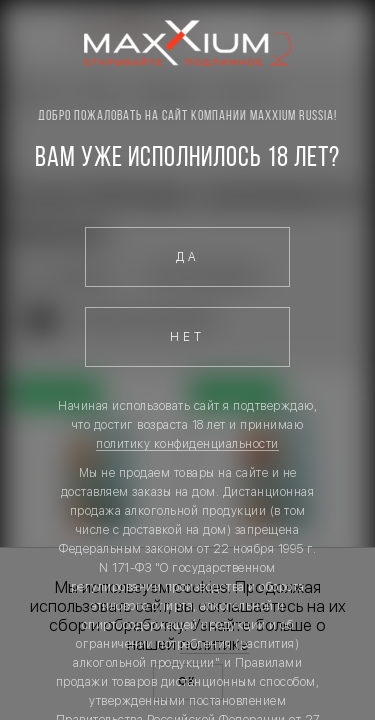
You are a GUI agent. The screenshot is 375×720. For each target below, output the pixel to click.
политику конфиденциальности (187, 444)
